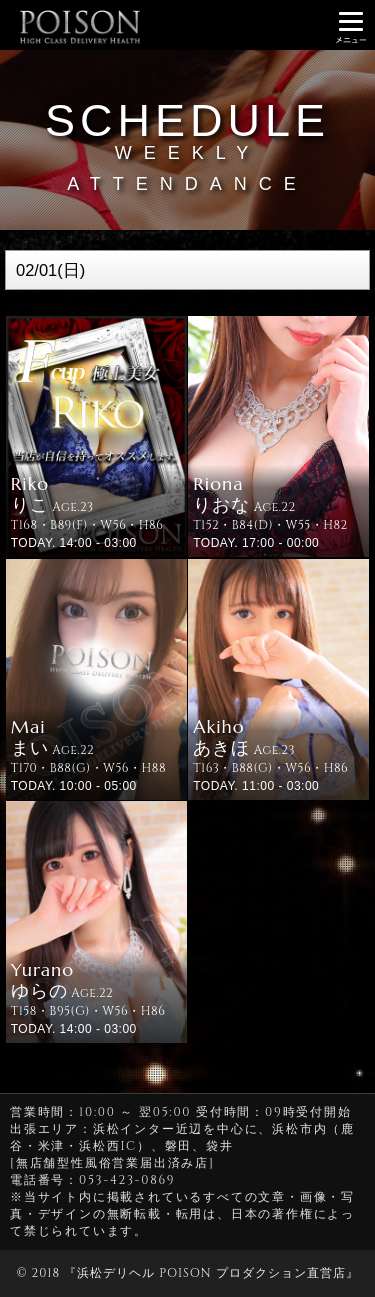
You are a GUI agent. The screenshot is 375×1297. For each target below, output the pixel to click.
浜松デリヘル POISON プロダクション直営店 (211, 1273)
